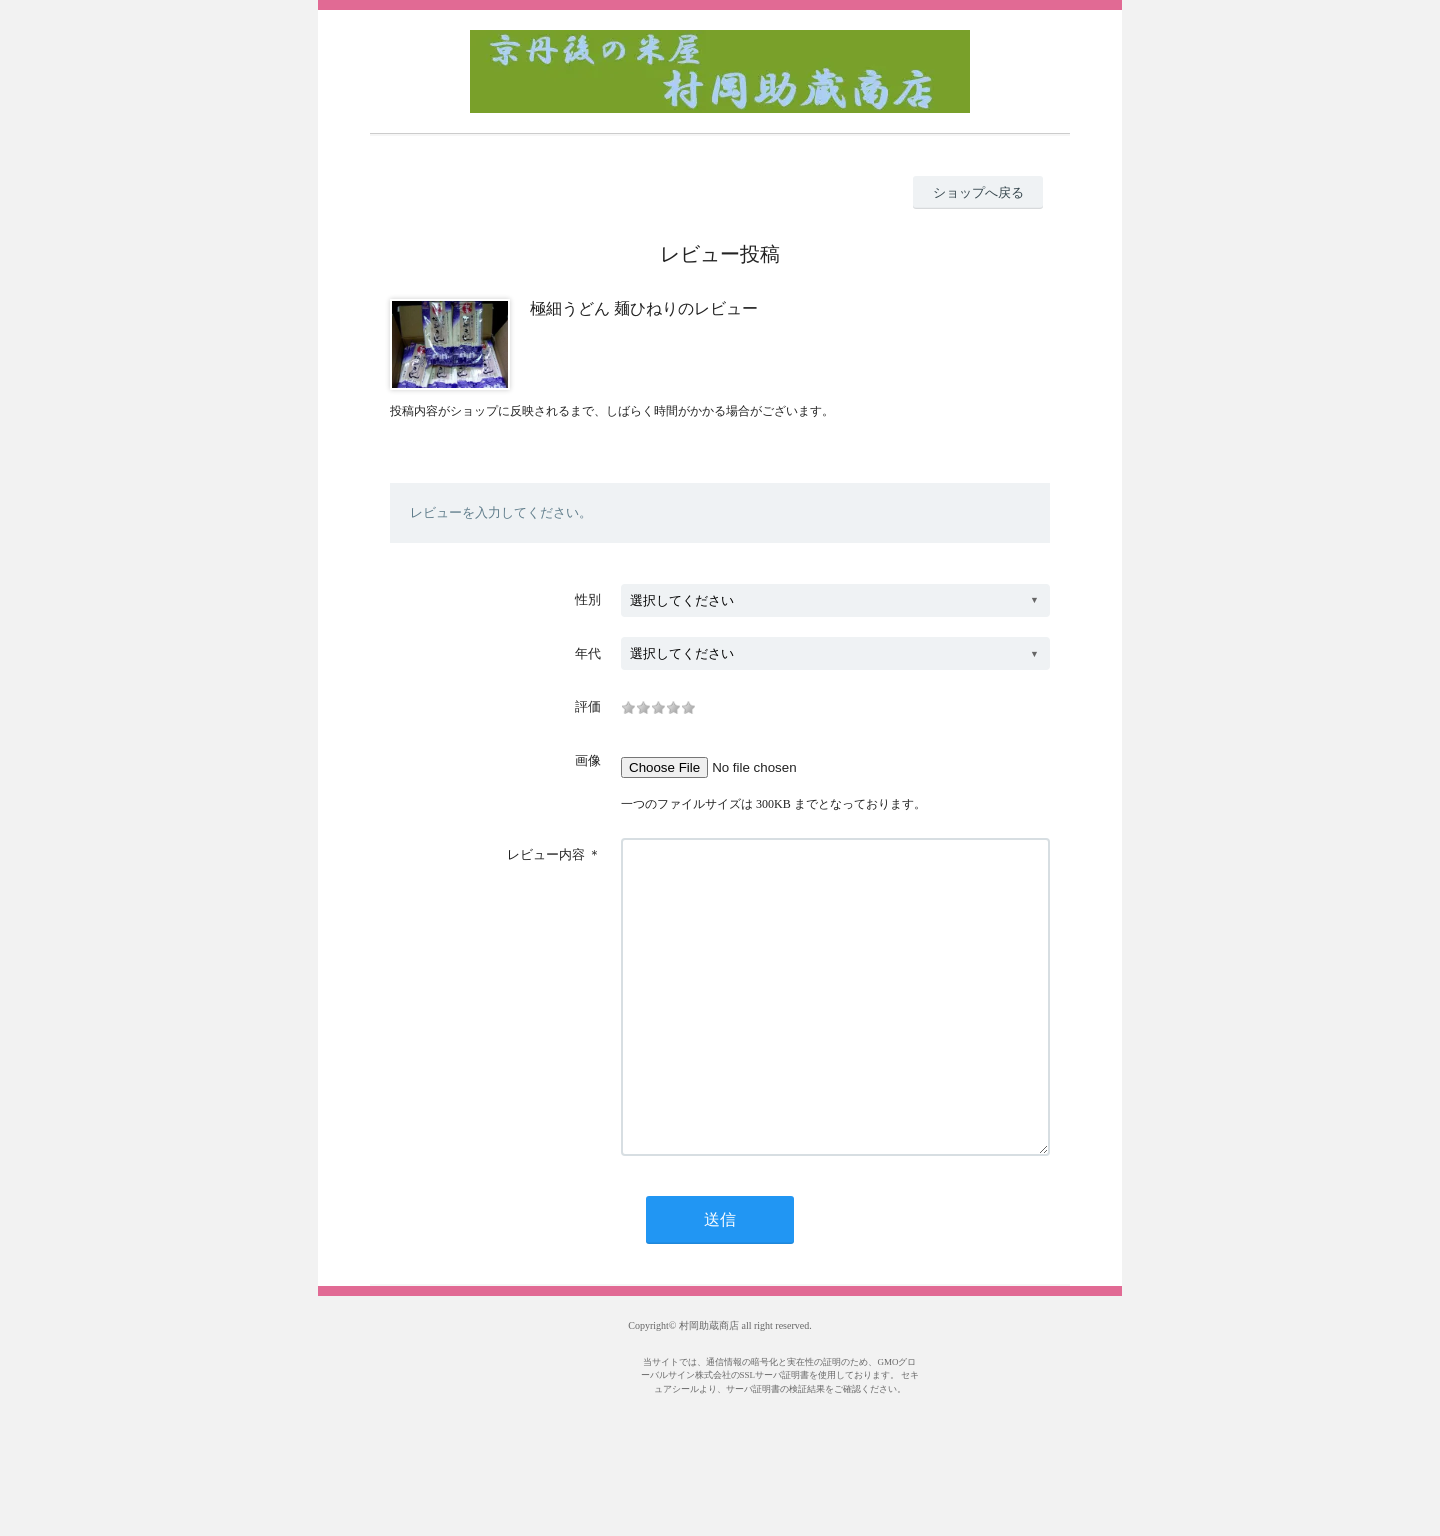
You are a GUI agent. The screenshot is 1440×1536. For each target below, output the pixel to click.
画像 (588, 760)
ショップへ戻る (978, 192)
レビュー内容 (546, 854)
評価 (588, 706)
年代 (588, 653)
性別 (588, 599)
